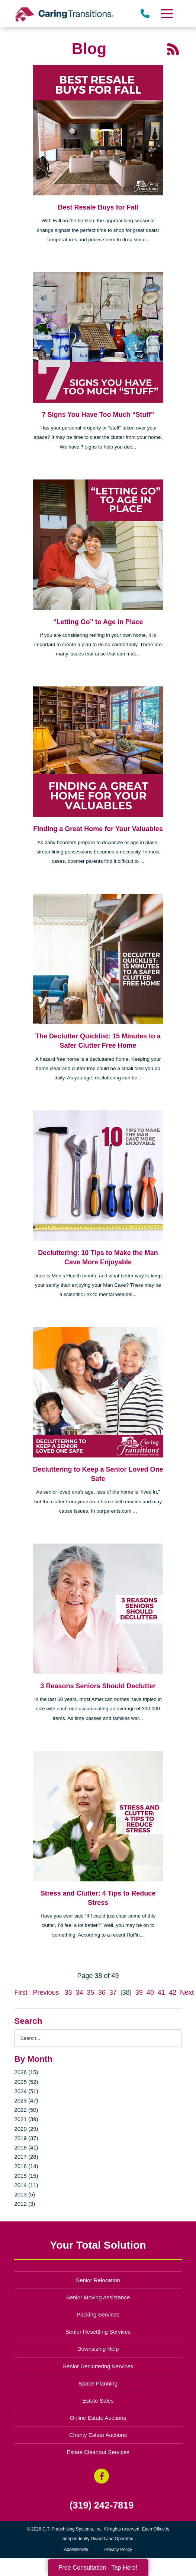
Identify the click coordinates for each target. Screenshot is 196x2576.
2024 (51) (26, 2091)
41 (161, 1992)
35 (90, 1992)
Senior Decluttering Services (98, 2366)
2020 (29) (26, 2129)
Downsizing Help (98, 2349)
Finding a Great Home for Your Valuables (98, 829)
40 (150, 1992)
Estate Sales (97, 2400)
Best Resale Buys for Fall (98, 207)
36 (102, 1992)
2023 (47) (26, 2100)
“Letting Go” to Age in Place (98, 622)
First (20, 1992)
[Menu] (166, 13)
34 (79, 1992)
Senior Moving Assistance (98, 2297)
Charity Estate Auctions (98, 2435)
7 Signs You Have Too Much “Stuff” (98, 414)
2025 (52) (26, 2082)
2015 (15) (26, 2176)
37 (113, 1992)
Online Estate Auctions (98, 2418)
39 (139, 1992)
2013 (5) (24, 2194)
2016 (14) (26, 2166)
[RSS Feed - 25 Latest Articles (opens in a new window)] (173, 49)
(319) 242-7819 (102, 2505)
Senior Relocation (98, 2280)
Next (187, 1992)
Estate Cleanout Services (98, 2452)
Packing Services (98, 2314)
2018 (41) (26, 2147)
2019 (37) (26, 2138)
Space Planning (98, 2383)
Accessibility (76, 2549)
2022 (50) (26, 2110)
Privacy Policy (118, 2549)
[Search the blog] (97, 2038)
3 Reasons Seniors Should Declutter (97, 1686)
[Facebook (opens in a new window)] (101, 2476)
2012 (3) (24, 2204)
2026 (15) (26, 2072)
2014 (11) (26, 2185)
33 (68, 1992)
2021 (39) (26, 2119)
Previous (46, 1992)
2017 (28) (26, 2157)
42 (172, 1992)
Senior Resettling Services (98, 2331)
